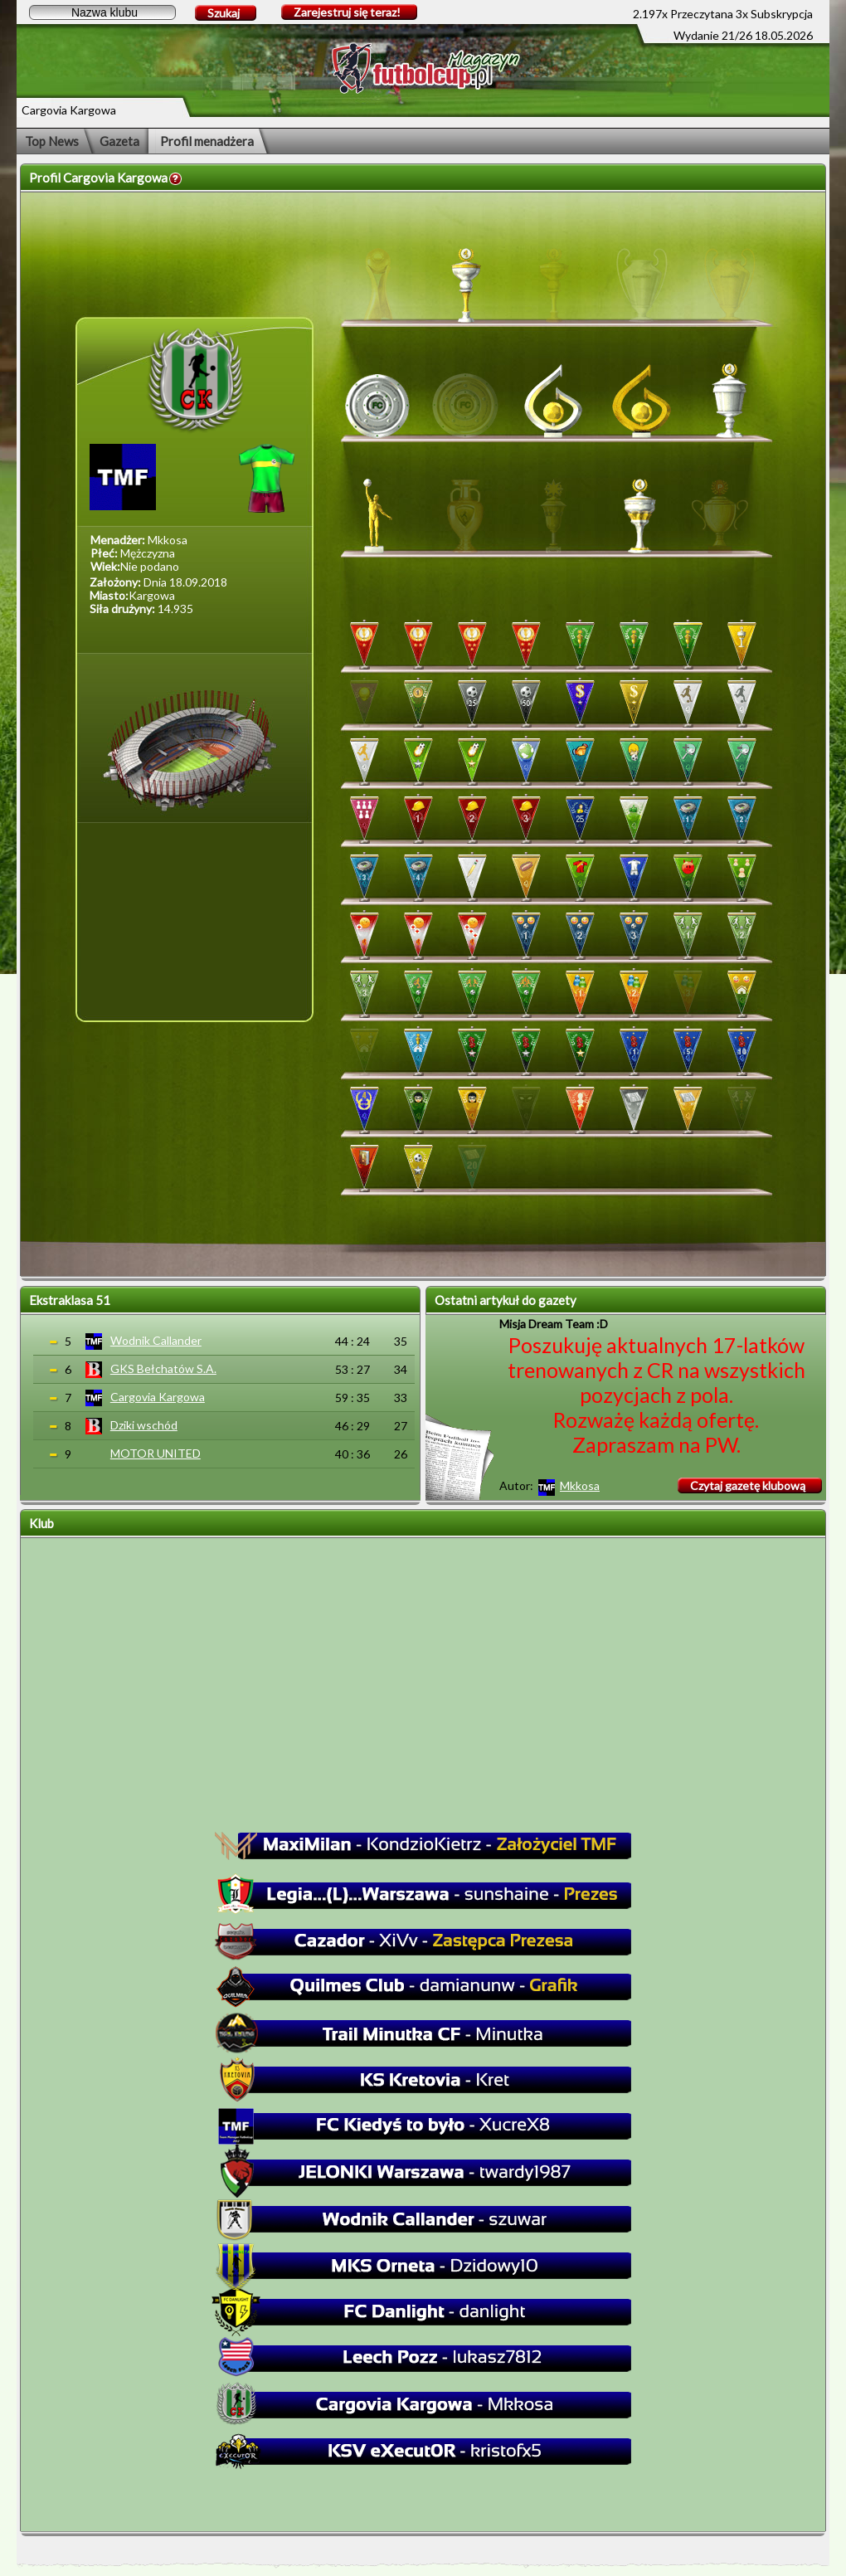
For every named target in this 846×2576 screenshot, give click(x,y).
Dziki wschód (143, 1425)
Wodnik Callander (156, 1340)
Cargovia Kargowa (157, 1397)
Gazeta (119, 141)
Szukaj (223, 13)
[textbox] (102, 12)
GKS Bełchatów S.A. (163, 1368)
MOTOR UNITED (155, 1453)
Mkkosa (580, 1485)
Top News (52, 141)
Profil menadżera (207, 141)
